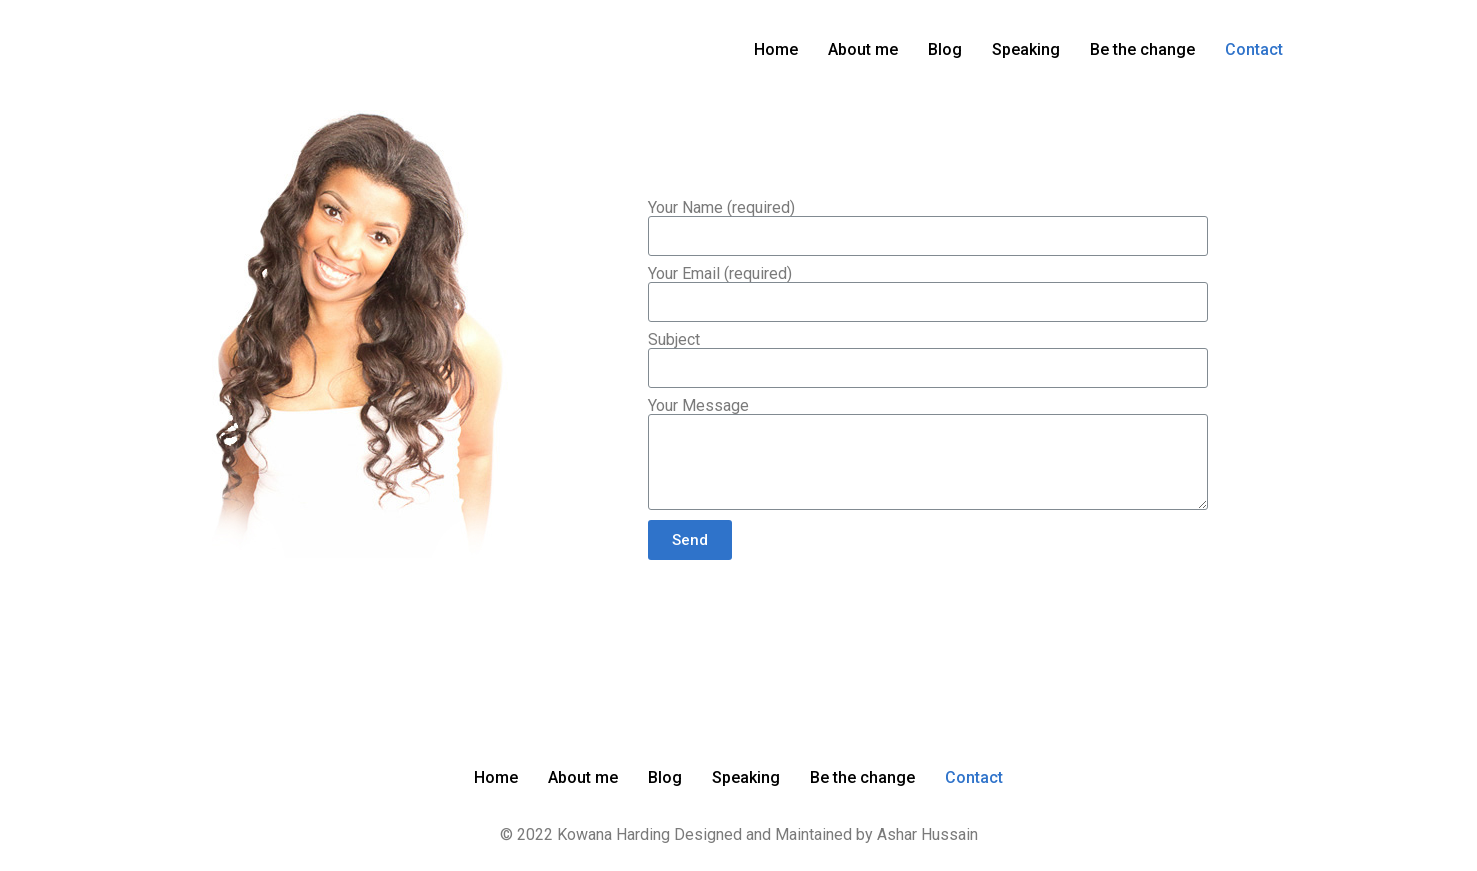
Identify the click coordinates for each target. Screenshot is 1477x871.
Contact (1254, 49)
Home (776, 49)
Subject (674, 340)
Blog (945, 49)
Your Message (698, 406)
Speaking (1026, 49)
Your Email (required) (720, 274)
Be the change (1142, 49)
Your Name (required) (721, 208)
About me (863, 49)
